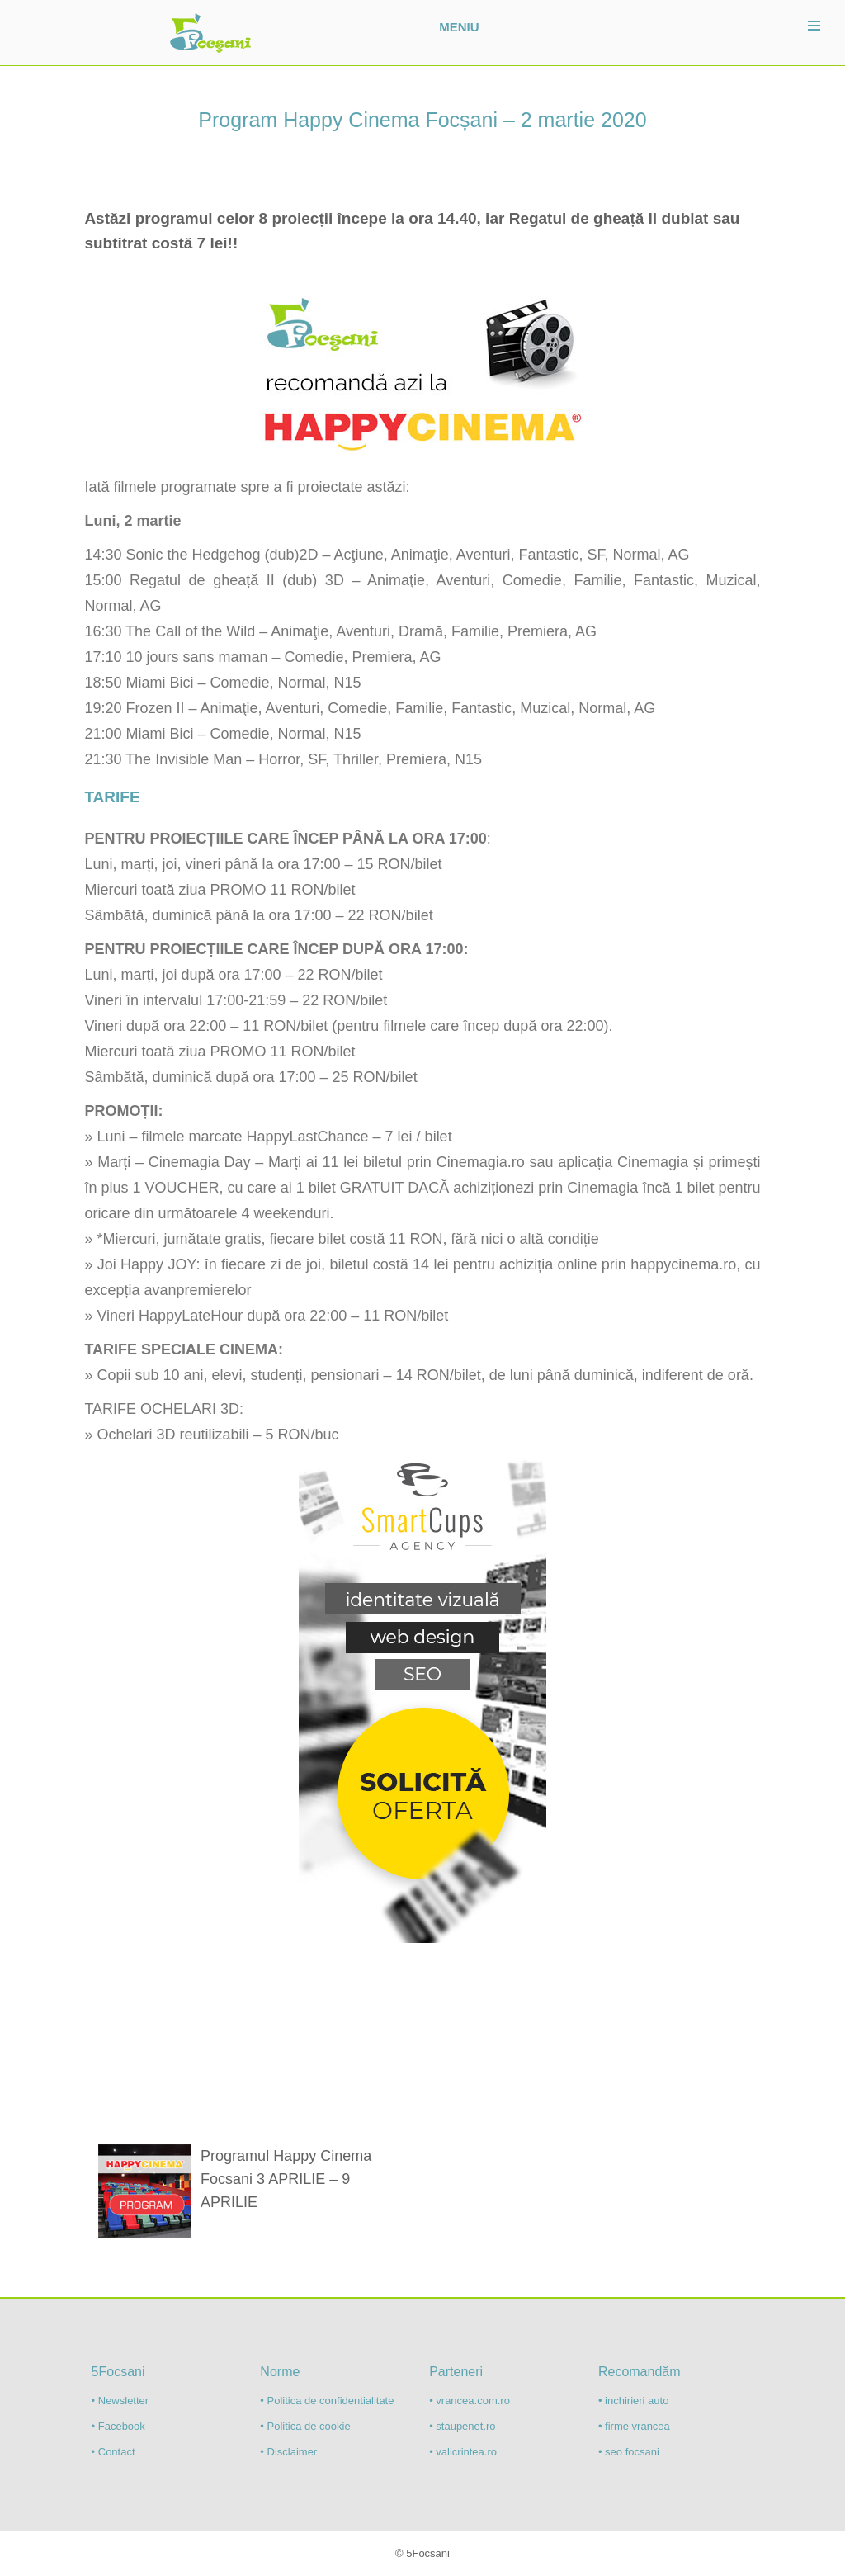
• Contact (113, 2452)
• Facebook (118, 2426)
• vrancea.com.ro (469, 2400)
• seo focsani (628, 2452)
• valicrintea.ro (463, 2452)
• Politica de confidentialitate (327, 2400)
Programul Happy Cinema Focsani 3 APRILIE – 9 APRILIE (286, 2179)
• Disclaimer (288, 2452)
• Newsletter (120, 2400)
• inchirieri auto (633, 2400)
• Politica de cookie (305, 2426)
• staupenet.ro (462, 2426)
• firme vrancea (634, 2426)
